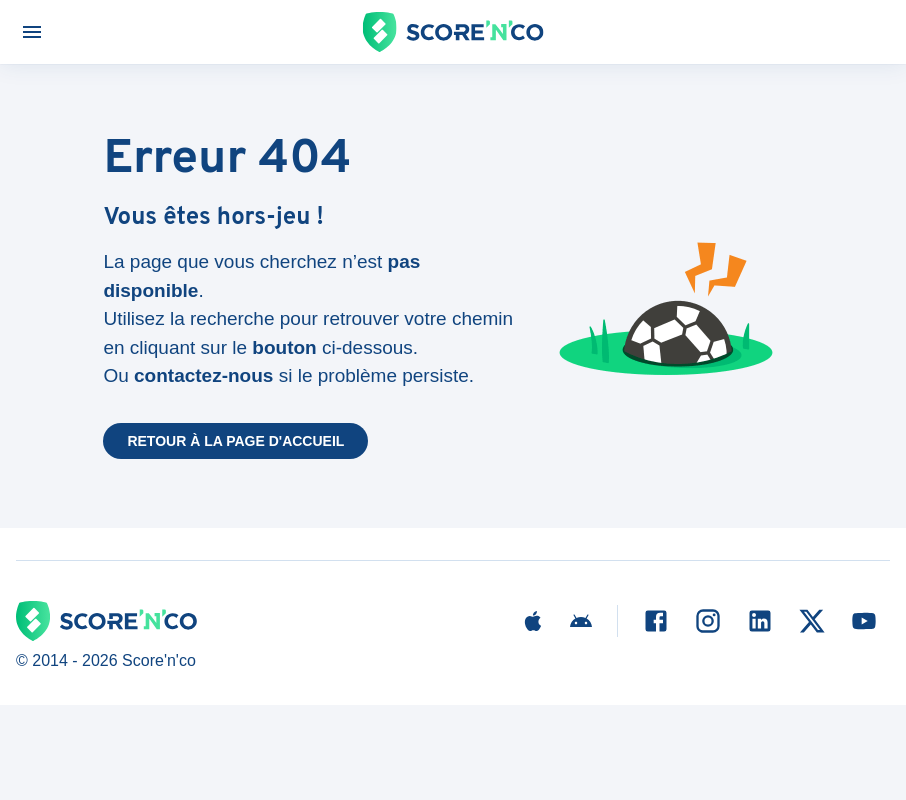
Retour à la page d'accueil (235, 441)
